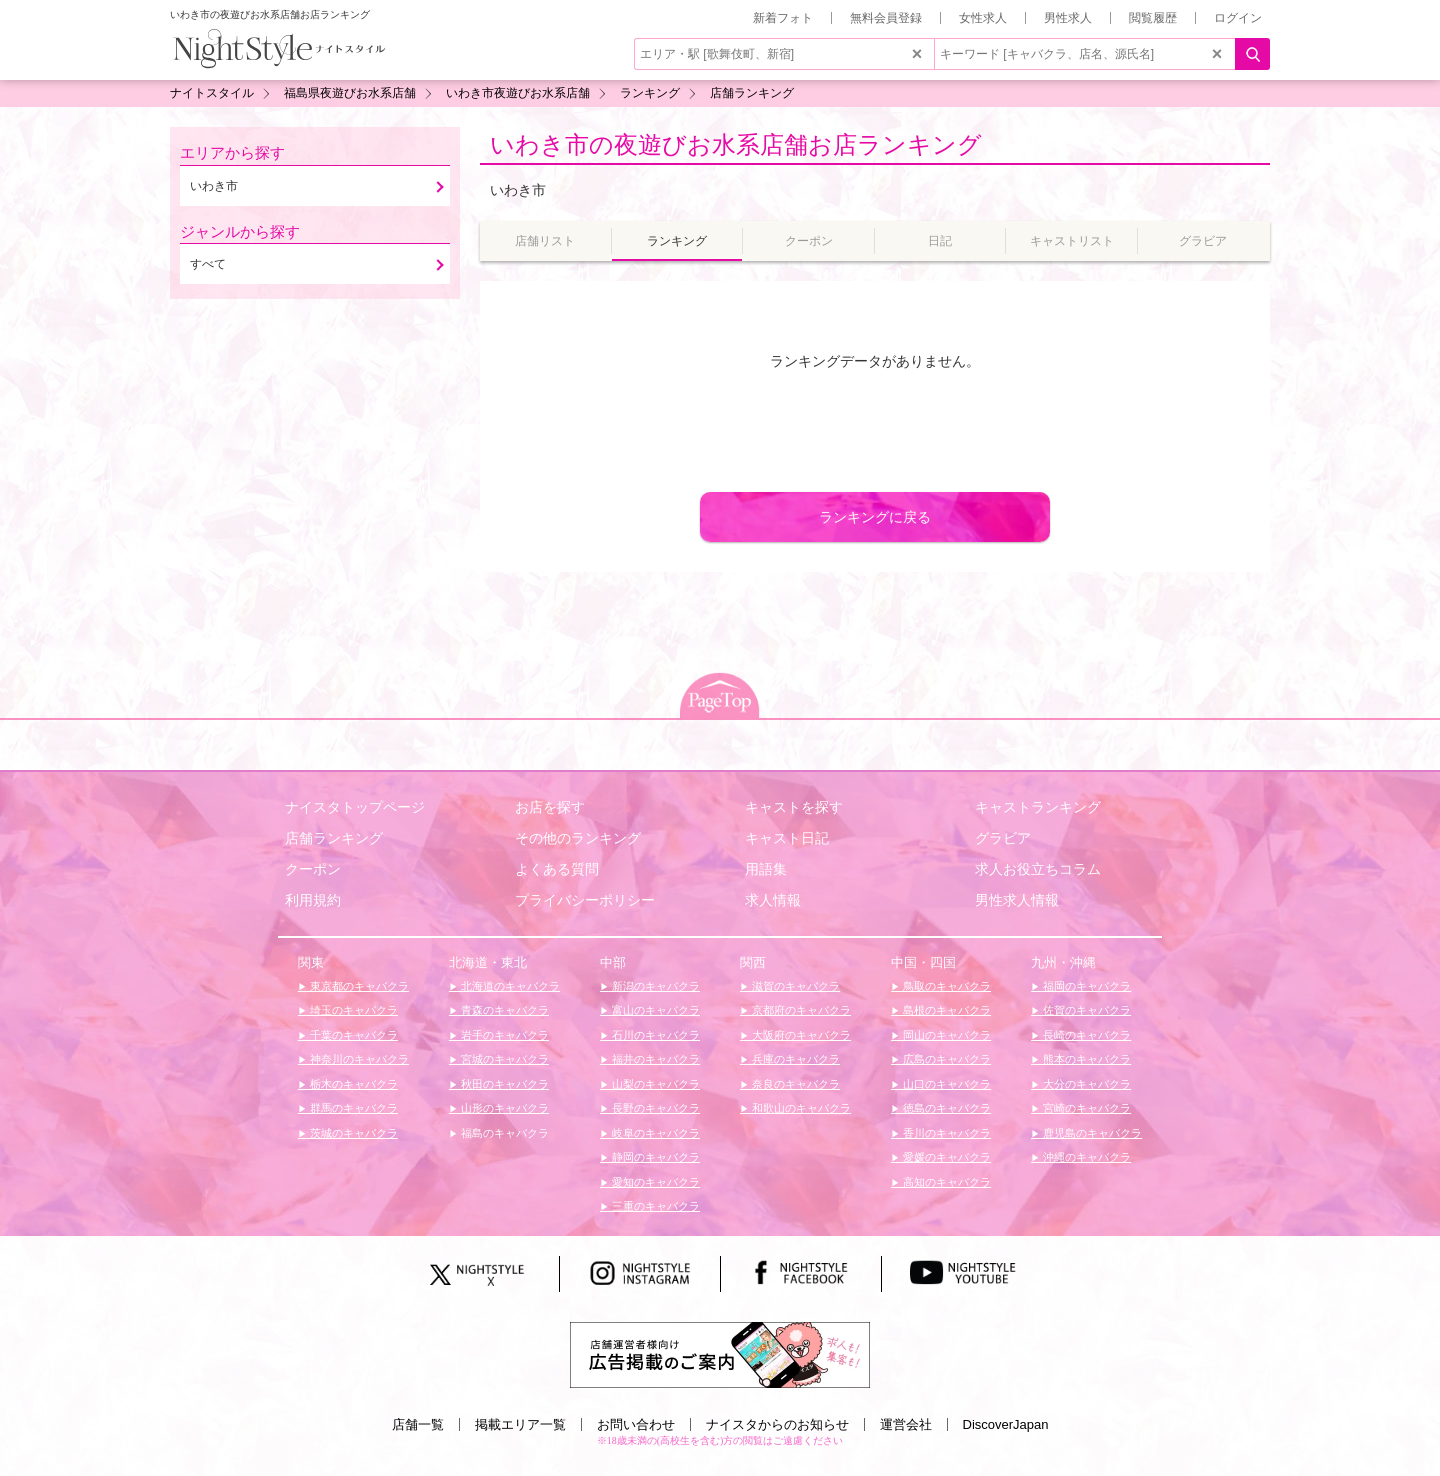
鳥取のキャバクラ (945, 986)
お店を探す (550, 807)
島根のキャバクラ (945, 1010)
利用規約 (313, 900)
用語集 (766, 869)
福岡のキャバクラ (1085, 986)
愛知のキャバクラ (654, 1182)
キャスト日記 (787, 838)
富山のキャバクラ (654, 1010)
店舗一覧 (418, 1424)
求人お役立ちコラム (1038, 869)
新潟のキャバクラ (654, 986)
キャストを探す (794, 807)
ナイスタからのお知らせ (777, 1424)
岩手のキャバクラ (503, 1035)
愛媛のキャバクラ (945, 1157)
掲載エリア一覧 (520, 1424)
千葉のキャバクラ (352, 1035)
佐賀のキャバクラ (1085, 1010)
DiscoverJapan (1006, 1424)
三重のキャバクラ (654, 1206)
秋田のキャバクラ (503, 1084)
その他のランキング (578, 838)
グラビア (1003, 838)
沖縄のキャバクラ (1085, 1157)
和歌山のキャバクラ (800, 1108)
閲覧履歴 (1153, 18)
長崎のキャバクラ (1085, 1035)
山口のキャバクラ (945, 1084)
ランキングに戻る (875, 517)
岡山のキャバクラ (945, 1035)
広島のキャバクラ (945, 1059)
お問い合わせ (636, 1424)
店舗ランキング (334, 838)
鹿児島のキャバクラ (1091, 1133)
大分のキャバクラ (1085, 1084)
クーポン (313, 869)
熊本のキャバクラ (1085, 1059)
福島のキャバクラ (503, 1133)
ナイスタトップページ (355, 807)
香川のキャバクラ (945, 1133)
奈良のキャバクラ (794, 1084)
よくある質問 (557, 869)
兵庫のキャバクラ (794, 1059)
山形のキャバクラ (503, 1108)
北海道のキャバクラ (509, 986)
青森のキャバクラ (503, 1010)
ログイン (1238, 18)
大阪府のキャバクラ (800, 1035)
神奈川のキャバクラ (358, 1059)
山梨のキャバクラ (654, 1084)
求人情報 (773, 900)
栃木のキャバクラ (352, 1084)
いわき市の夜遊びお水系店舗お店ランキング (736, 144)
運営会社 (906, 1424)
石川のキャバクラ (654, 1035)
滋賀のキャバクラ (794, 986)
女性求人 (983, 18)
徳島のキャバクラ (945, 1108)
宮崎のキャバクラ (1085, 1108)
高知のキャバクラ (945, 1182)
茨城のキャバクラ (352, 1133)
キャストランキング (1038, 807)
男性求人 (1068, 18)
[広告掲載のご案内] (720, 1354)
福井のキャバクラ (654, 1059)
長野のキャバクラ (654, 1108)
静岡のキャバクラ (654, 1157)
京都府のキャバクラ (800, 1010)
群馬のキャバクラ (352, 1108)
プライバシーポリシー (585, 900)
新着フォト (783, 18)
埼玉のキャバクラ (352, 1010)
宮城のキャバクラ (503, 1059)
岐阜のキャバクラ (654, 1133)
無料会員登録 (886, 18)
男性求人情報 (1017, 900)
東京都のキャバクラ (358, 986)
